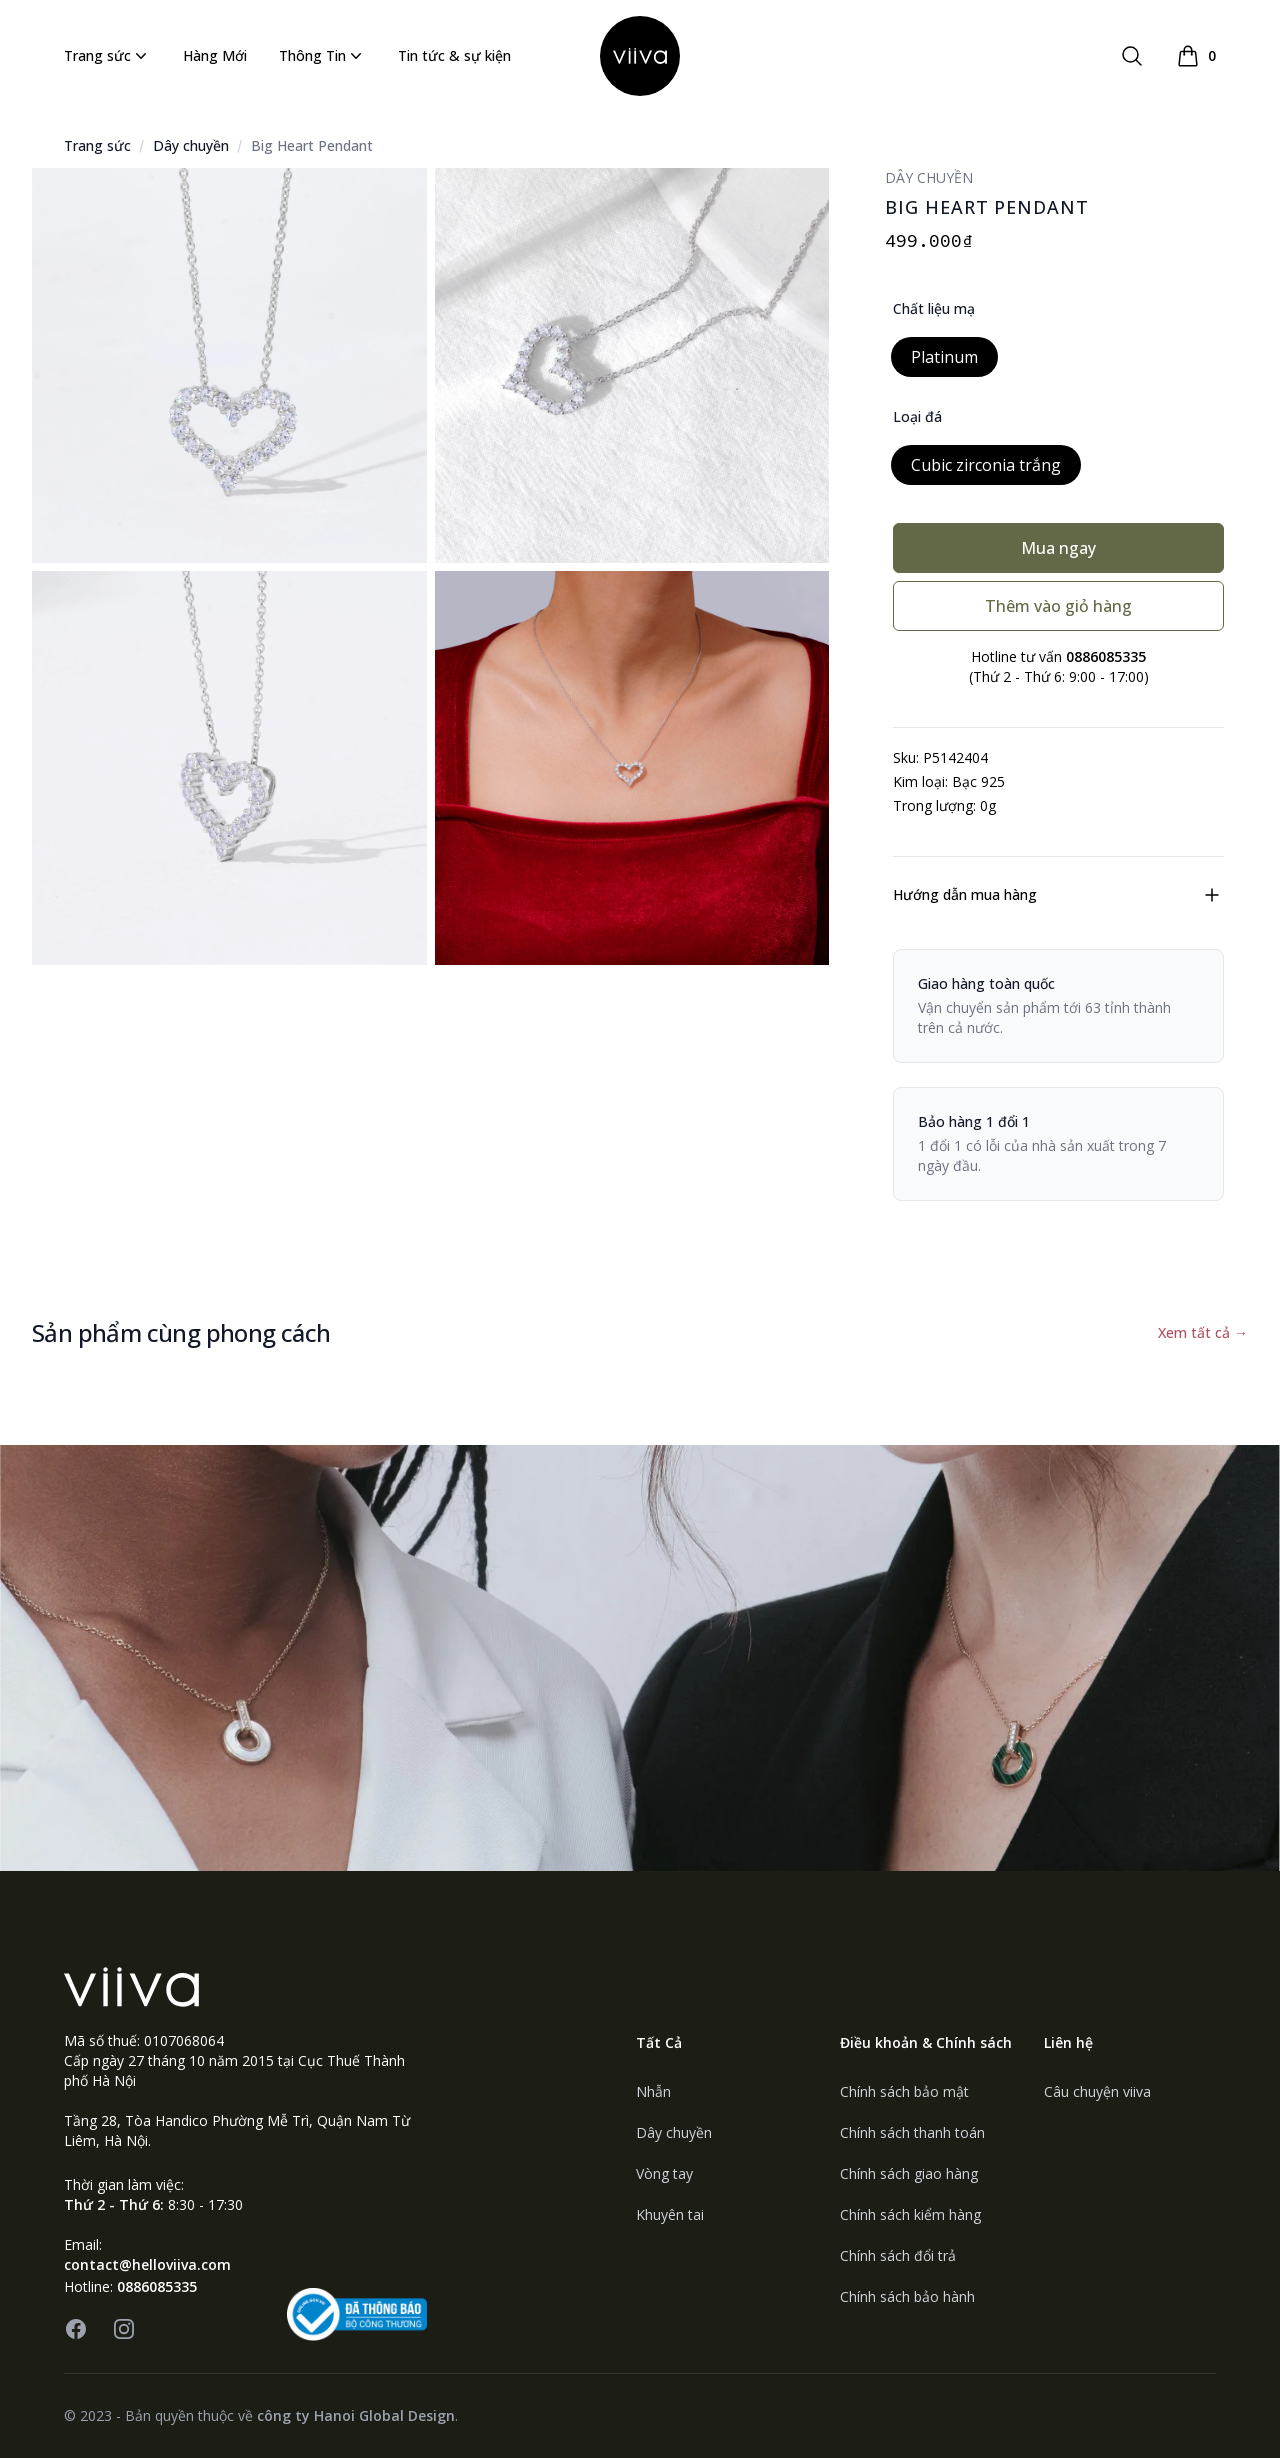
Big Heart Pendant (312, 145)
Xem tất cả (1203, 1332)
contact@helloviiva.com (147, 2264)
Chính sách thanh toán (912, 2132)
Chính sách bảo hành (907, 2296)
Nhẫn (653, 2091)
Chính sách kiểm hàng (910, 2214)
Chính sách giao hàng (909, 2173)
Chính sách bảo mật (904, 2091)
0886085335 (157, 2286)
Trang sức (107, 56)
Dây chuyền (191, 145)
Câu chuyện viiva (1097, 2091)
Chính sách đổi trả (898, 2255)
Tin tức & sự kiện (454, 55)
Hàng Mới (215, 55)
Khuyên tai (670, 2214)
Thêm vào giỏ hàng (1058, 606)
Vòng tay (664, 2173)
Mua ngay (1058, 548)
